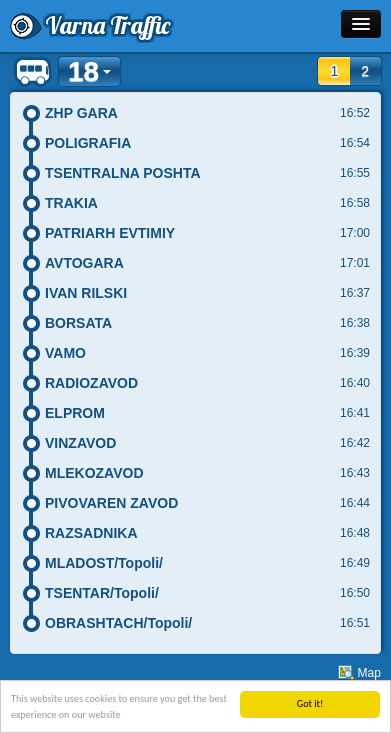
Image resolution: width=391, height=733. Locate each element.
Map (369, 673)
